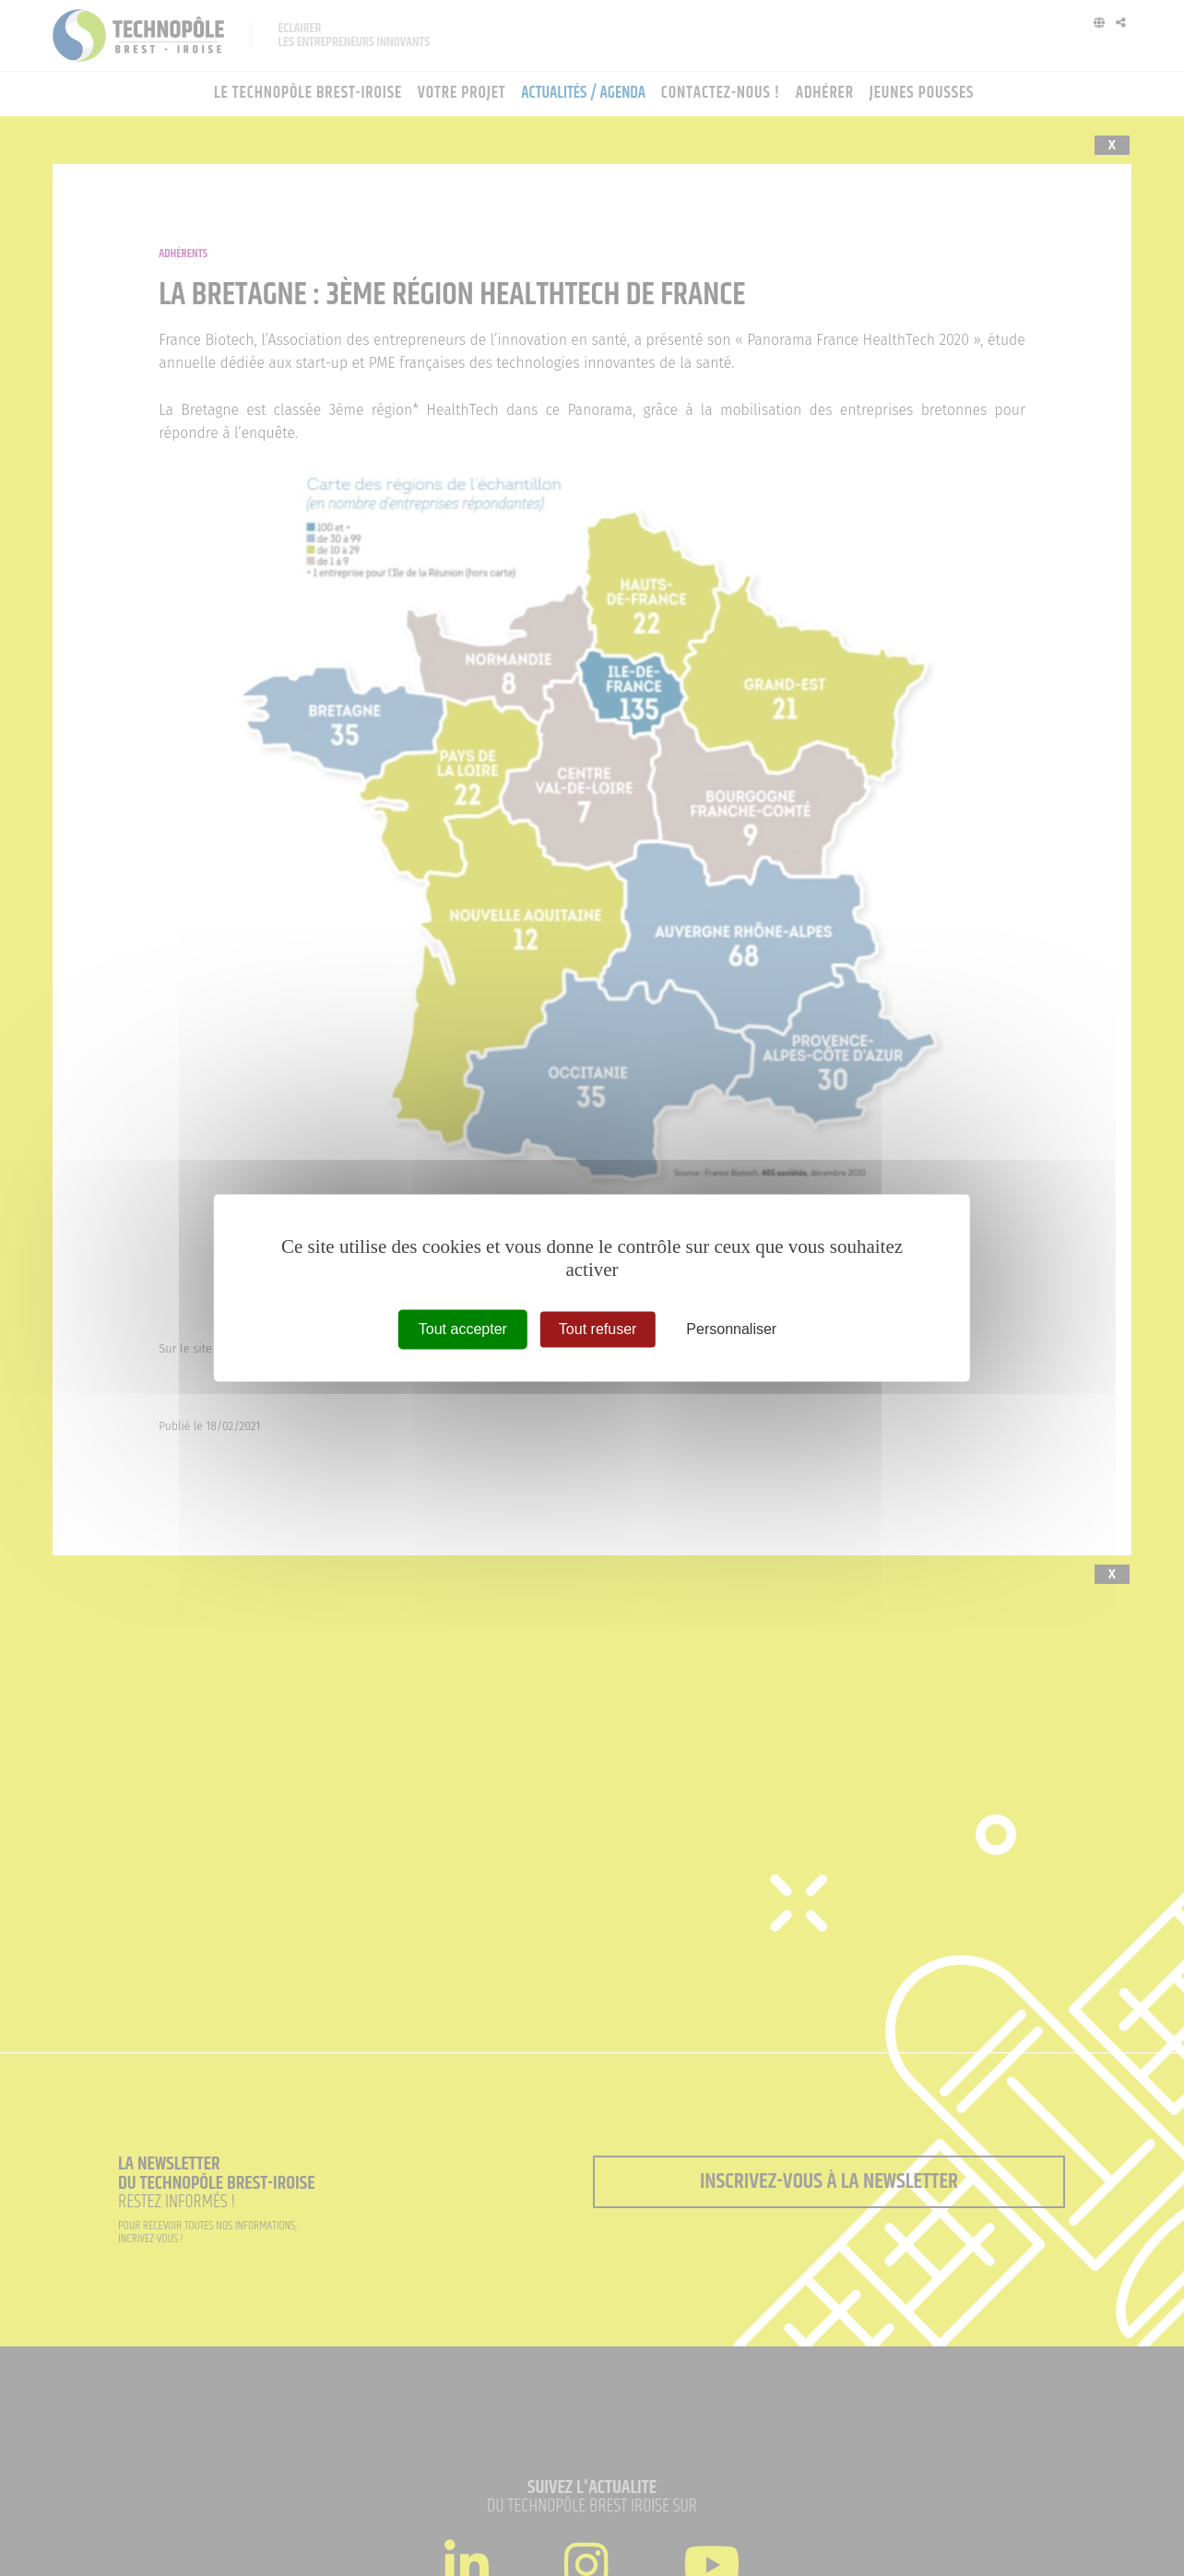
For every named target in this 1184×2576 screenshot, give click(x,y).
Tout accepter (463, 1329)
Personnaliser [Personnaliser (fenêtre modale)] (731, 1329)
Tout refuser (597, 1329)
